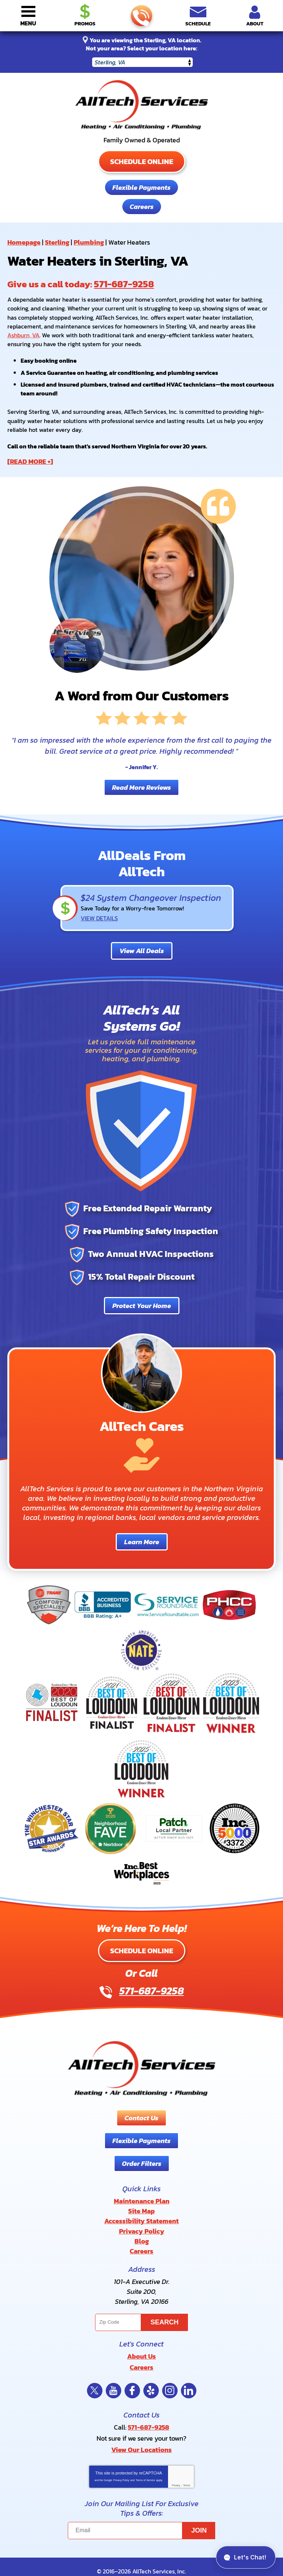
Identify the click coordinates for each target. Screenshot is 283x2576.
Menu (28, 23)
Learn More (141, 1533)
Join (199, 2510)
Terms (186, 2464)
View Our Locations (141, 2429)
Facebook (132, 2373)
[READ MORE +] (30, 452)
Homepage (24, 241)
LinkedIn (188, 2373)
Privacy (176, 2464)
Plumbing (89, 241)
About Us (141, 2340)
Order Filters (141, 2155)
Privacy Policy (121, 2459)
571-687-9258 (141, 16)
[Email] (141, 2510)
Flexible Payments (141, 187)
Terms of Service (145, 2459)
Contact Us (141, 2109)
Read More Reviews (141, 776)
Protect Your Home (141, 1296)
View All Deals (141, 941)
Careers (142, 206)
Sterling (57, 241)
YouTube (113, 2373)
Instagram (170, 2373)
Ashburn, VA (23, 332)
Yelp (151, 2373)
